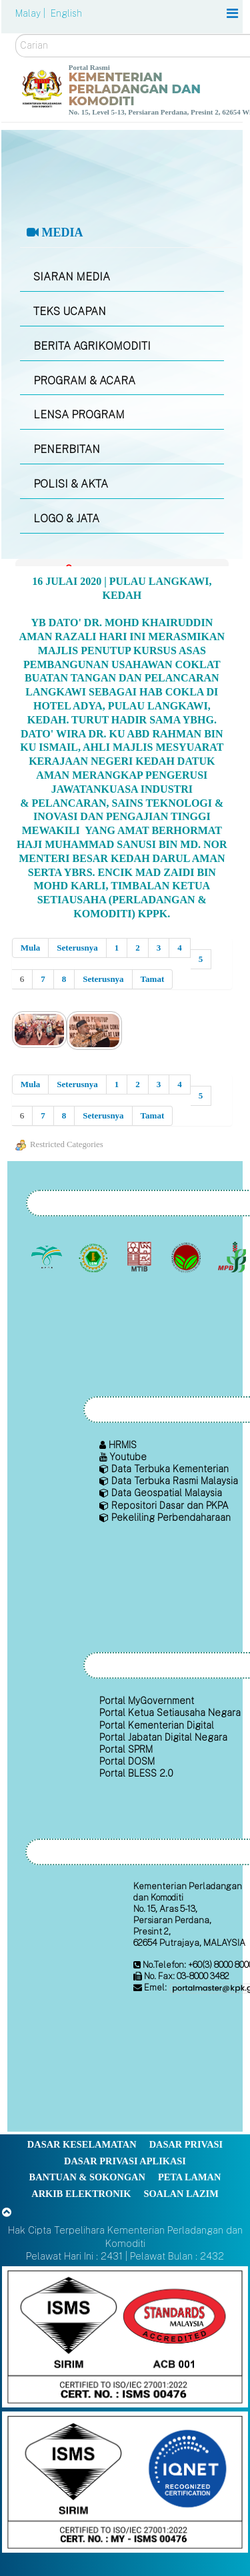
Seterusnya (77, 948)
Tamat (153, 979)
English (66, 13)
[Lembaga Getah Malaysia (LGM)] (94, 1257)
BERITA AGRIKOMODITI (92, 346)
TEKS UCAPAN (69, 311)
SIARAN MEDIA (71, 276)
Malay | (31, 13)
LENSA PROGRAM (79, 414)
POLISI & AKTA (70, 484)
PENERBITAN (66, 449)
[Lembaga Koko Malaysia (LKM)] (187, 1257)
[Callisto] (125, 2336)
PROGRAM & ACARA (84, 380)
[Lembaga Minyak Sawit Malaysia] (48, 1257)
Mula (31, 948)
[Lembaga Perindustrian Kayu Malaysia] (141, 1257)
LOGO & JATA (66, 518)
